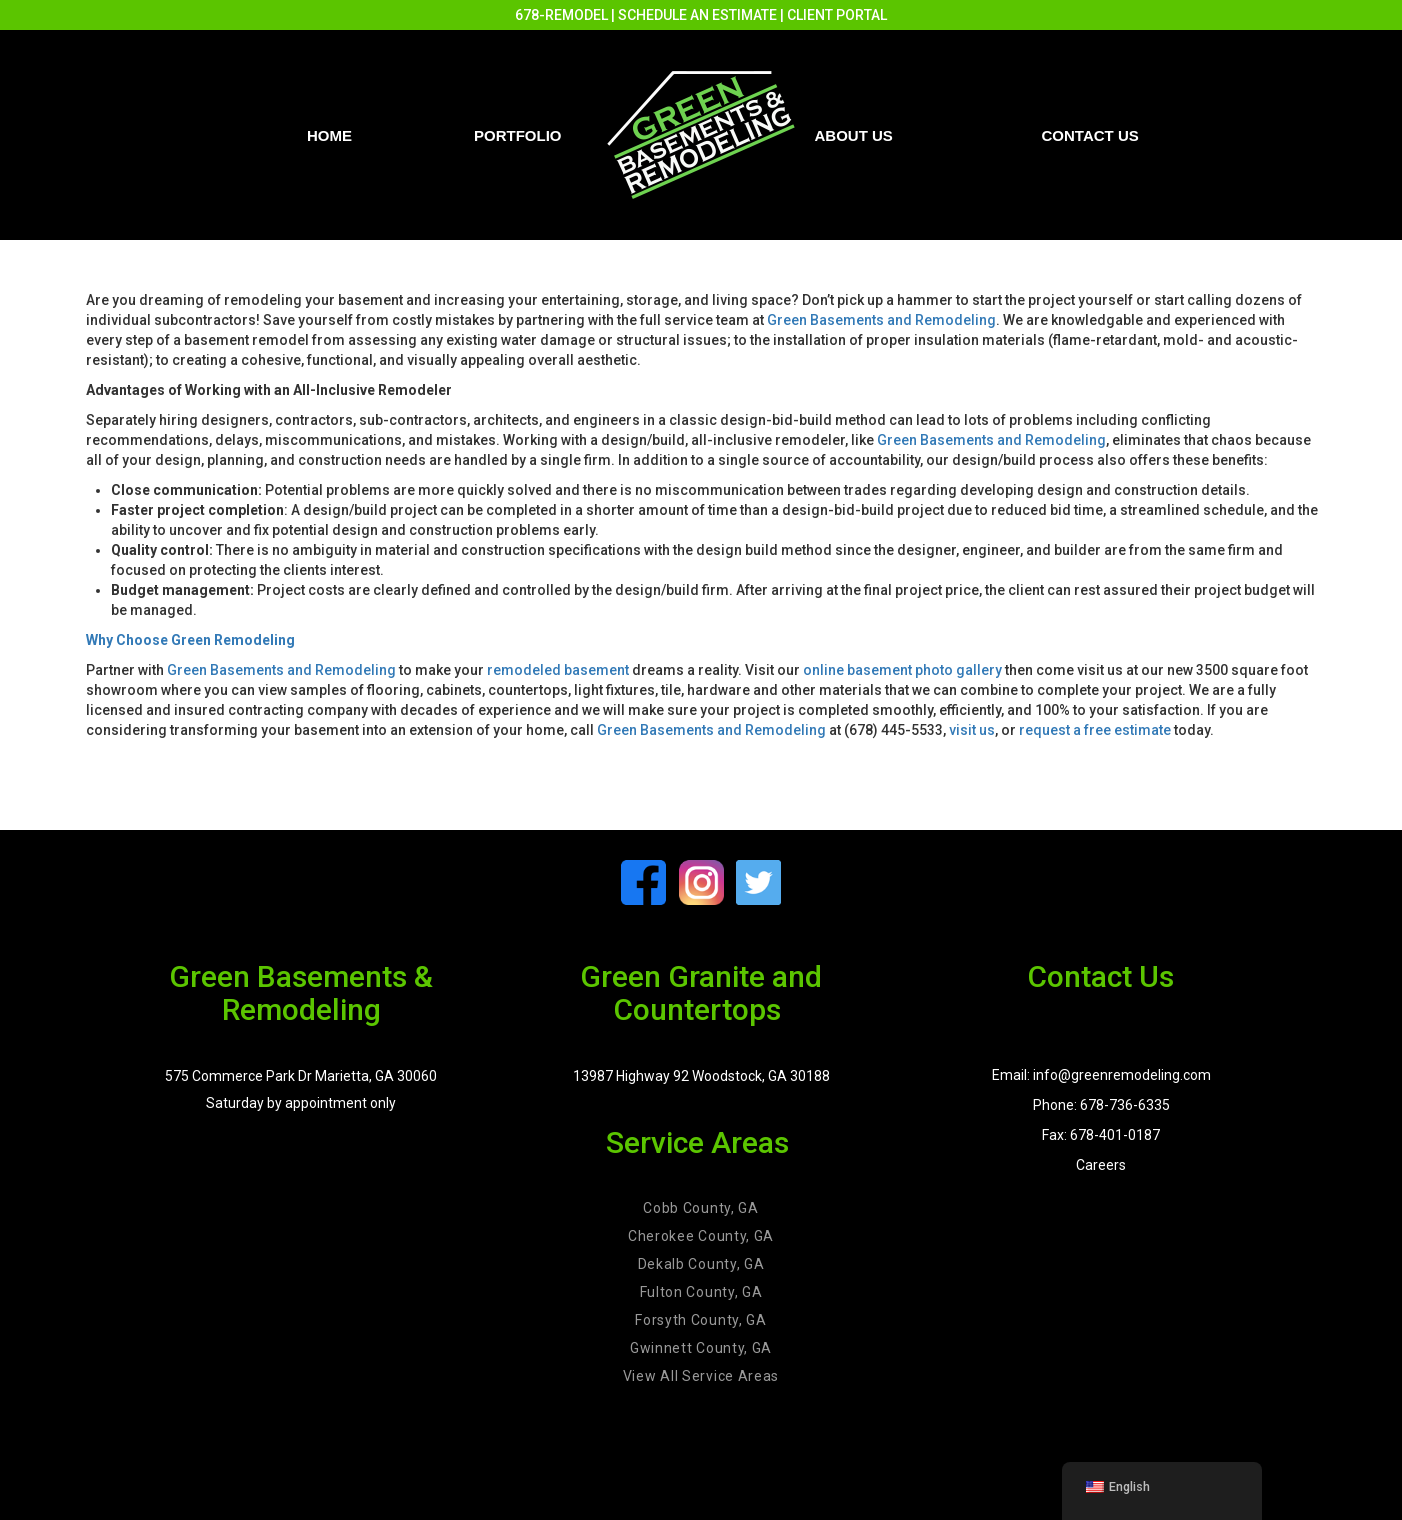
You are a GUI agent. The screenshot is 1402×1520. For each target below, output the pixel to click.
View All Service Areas (701, 1376)
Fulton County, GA (701, 1292)
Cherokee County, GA (701, 1236)
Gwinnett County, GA (701, 1348)
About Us (854, 135)
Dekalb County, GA (701, 1264)
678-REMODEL (561, 15)
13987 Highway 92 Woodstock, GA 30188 (701, 1076)
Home (329, 135)
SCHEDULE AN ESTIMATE (697, 15)
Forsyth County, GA (701, 1320)
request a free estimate (1095, 730)
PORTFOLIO (518, 135)
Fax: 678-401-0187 (1101, 1135)
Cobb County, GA (701, 1208)
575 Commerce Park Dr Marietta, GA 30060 (301, 1076)
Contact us (1090, 135)
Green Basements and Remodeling (881, 320)
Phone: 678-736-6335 (1101, 1105)
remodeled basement (558, 670)
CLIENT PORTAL (837, 15)
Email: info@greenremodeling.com (1101, 1075)
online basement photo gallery (902, 670)
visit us (972, 730)
